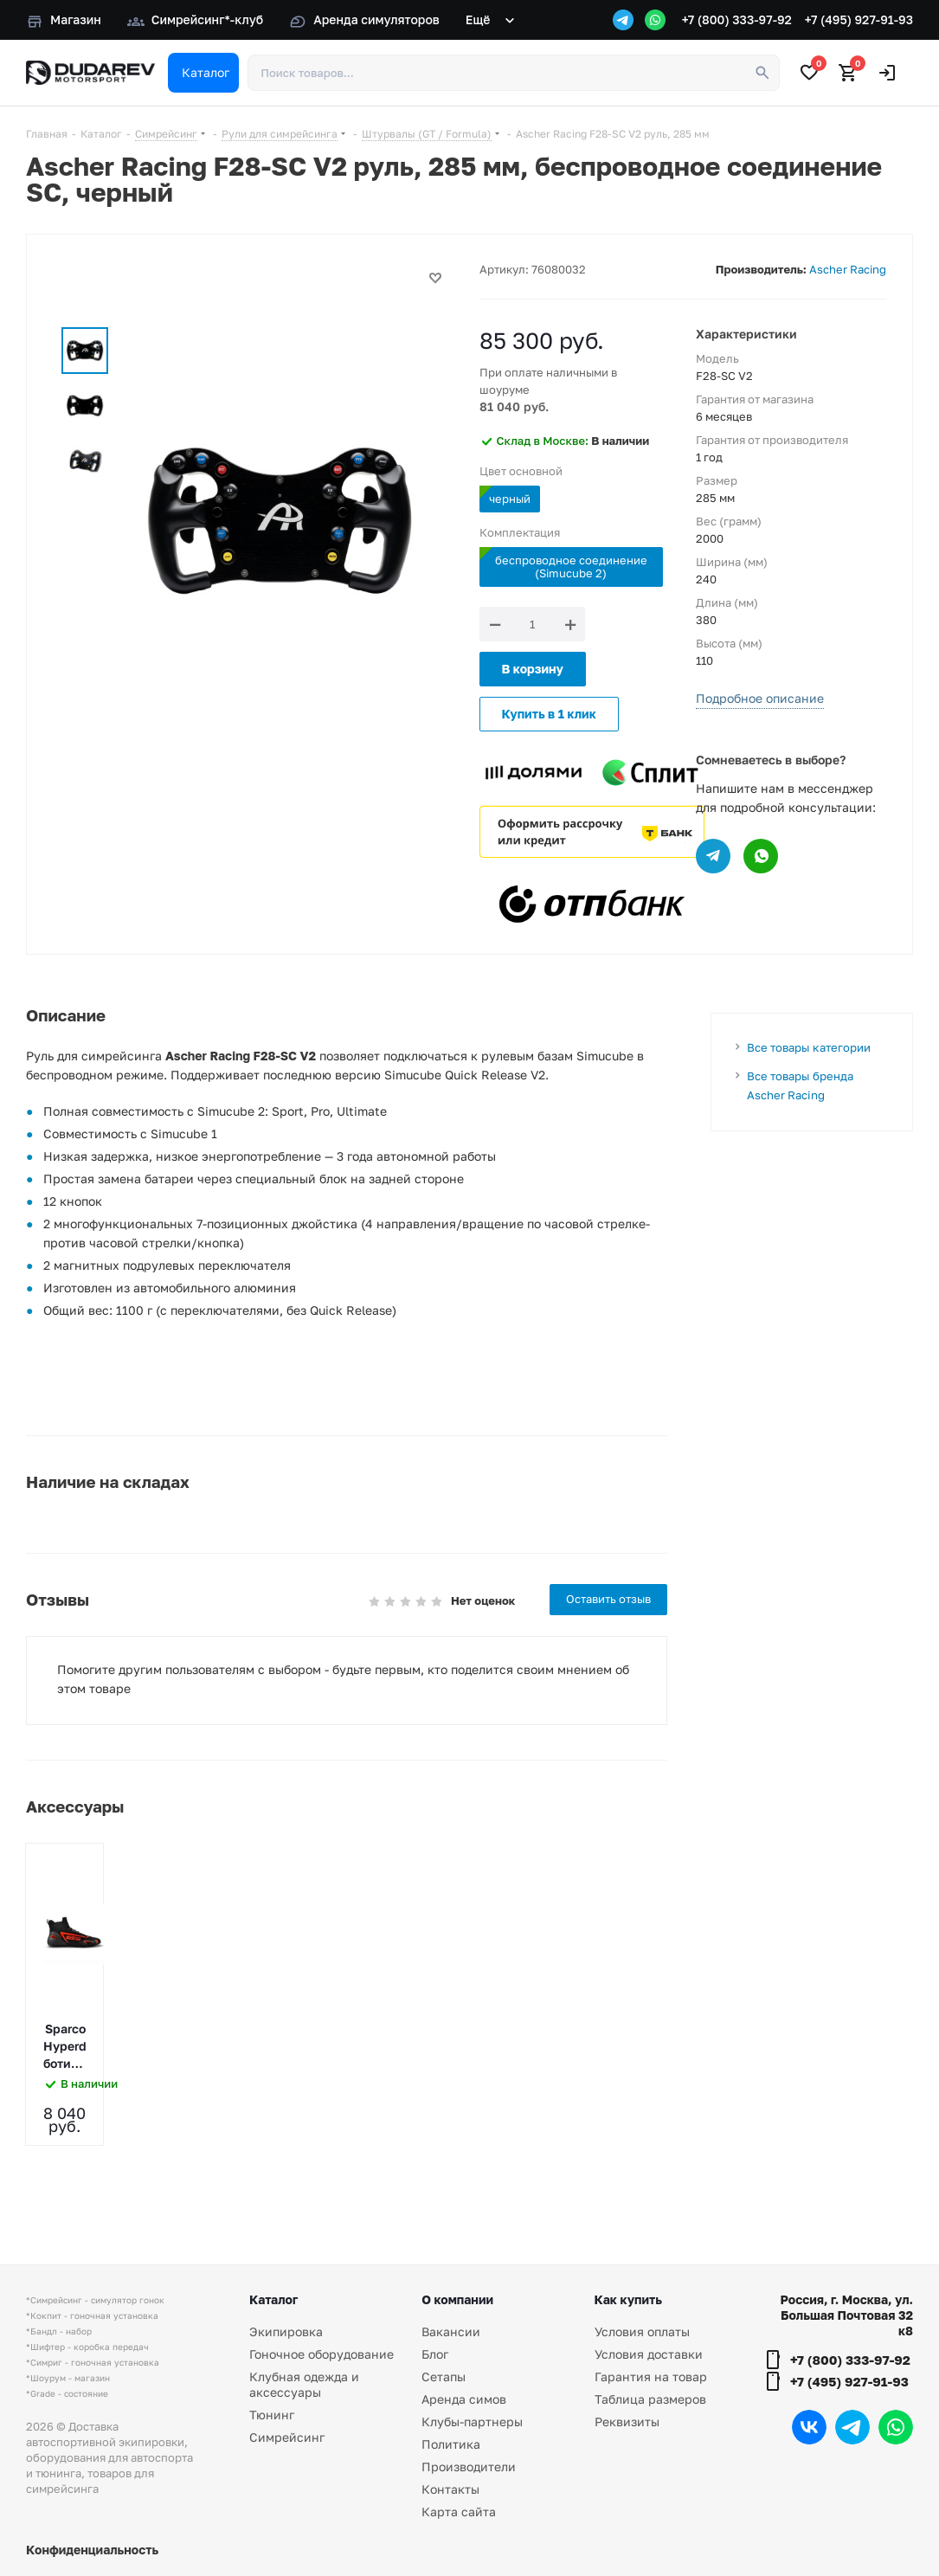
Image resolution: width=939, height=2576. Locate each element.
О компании (457, 2299)
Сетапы (443, 2376)
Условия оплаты (642, 2331)
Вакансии (450, 2331)
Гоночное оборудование (321, 2354)
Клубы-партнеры (472, 2421)
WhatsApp (895, 2427)
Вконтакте (809, 2427)
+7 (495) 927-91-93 (859, 19)
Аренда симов (463, 2399)
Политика (450, 2444)
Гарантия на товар (651, 2376)
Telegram (852, 2427)
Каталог (273, 2299)
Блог (434, 2354)
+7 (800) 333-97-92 (737, 19)
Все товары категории (809, 1047)
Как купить (628, 2299)
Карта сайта (458, 2511)
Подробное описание (760, 698)
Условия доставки (649, 2354)
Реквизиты (627, 2421)
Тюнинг (271, 2414)
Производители (468, 2466)
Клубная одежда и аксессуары (304, 2384)
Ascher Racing (847, 269)
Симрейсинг (287, 2437)
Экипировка (286, 2331)
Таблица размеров (650, 2399)
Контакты (450, 2489)
